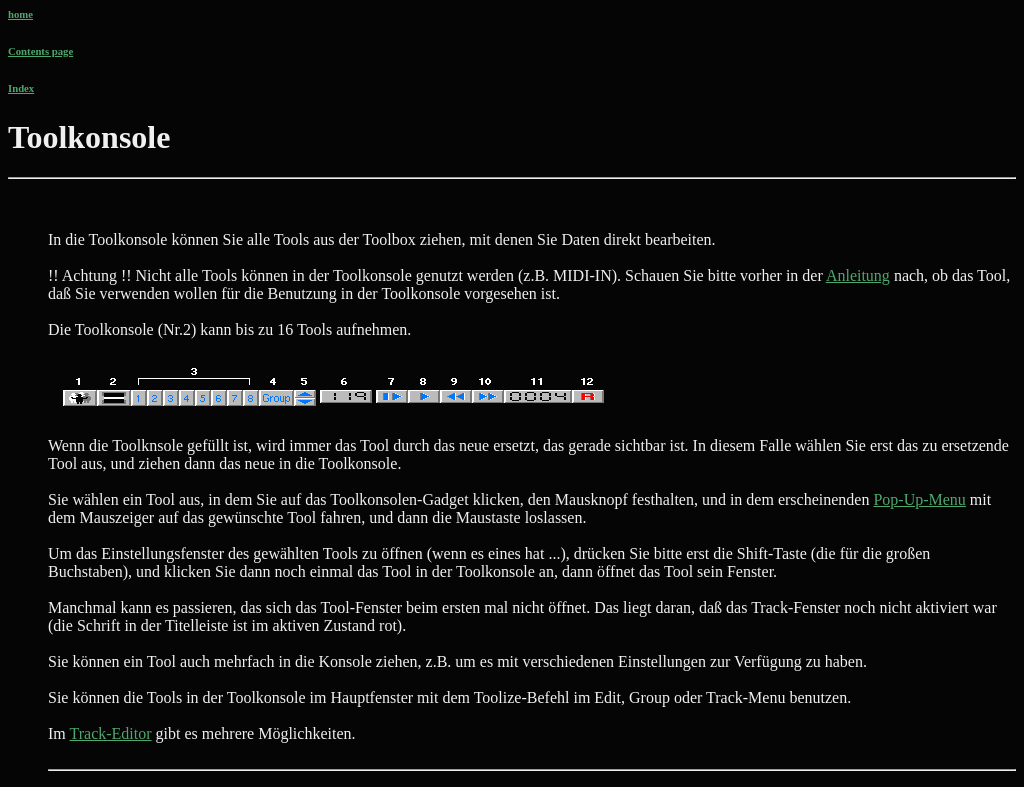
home (20, 14)
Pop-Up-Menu (919, 499)
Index (21, 88)
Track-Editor (110, 733)
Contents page (40, 51)
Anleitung (858, 275)
